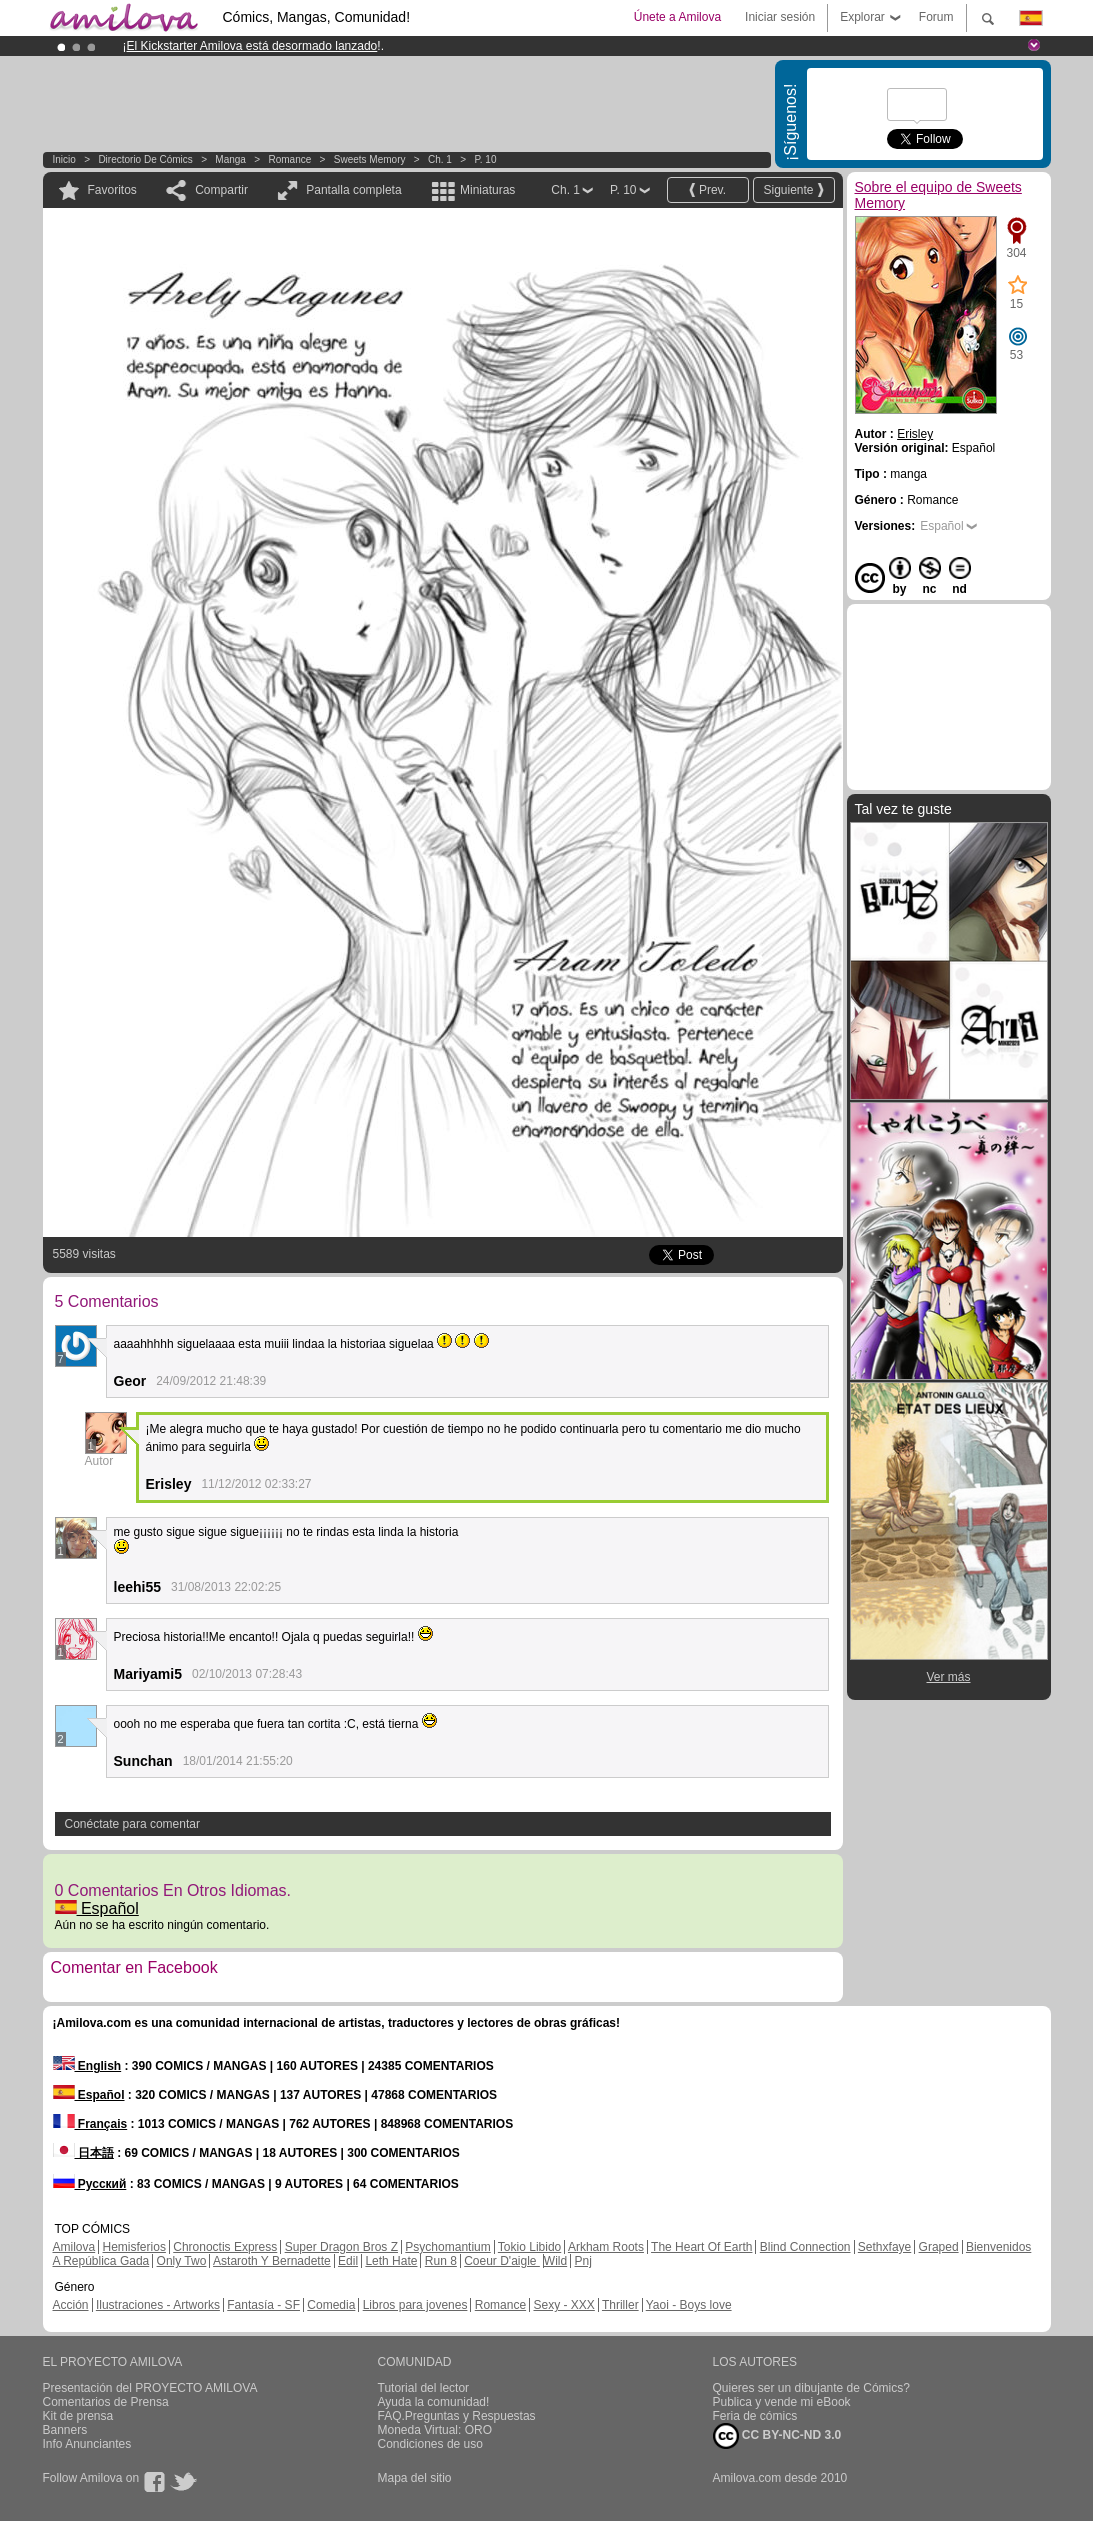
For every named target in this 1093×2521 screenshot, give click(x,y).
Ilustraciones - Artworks (158, 2305)
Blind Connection (805, 2247)
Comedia (331, 2305)
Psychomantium (447, 2247)
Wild (555, 2261)
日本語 (83, 2153)
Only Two (182, 2261)
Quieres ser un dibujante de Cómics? (811, 2388)
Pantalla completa (353, 190)
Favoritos (112, 190)
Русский (90, 2184)
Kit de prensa (78, 2416)
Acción (71, 2305)
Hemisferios (134, 2247)
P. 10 (485, 159)
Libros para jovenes (415, 2305)
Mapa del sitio (415, 2478)
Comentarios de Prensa (106, 2402)
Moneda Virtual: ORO (435, 2430)
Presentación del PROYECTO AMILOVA (150, 2388)
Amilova (74, 2247)
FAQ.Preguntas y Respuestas (457, 2416)
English (87, 2066)
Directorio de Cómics (145, 159)
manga (230, 159)
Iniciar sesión (780, 17)
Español (97, 1908)
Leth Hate (391, 2261)
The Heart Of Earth (701, 2247)
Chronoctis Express (225, 2247)
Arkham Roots (606, 2247)
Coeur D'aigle (502, 2261)
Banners (65, 2430)
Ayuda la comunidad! (434, 2402)
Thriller (620, 2305)
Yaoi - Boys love (689, 2305)
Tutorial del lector (424, 2388)
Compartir (221, 190)
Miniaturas (487, 190)
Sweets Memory (370, 159)
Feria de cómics (755, 2416)
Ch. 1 (440, 159)
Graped (939, 2247)
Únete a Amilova (677, 17)
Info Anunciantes (87, 2444)
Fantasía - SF (263, 2305)
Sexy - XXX (563, 2305)
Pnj (583, 2261)
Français (90, 2124)
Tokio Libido (529, 2247)
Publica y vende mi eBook (782, 2402)
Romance (289, 159)
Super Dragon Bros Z (341, 2247)
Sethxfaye (884, 2247)
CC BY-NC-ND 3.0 (777, 2436)
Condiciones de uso (430, 2444)
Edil (348, 2261)
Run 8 (441, 2261)
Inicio (64, 159)
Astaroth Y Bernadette (272, 2261)
